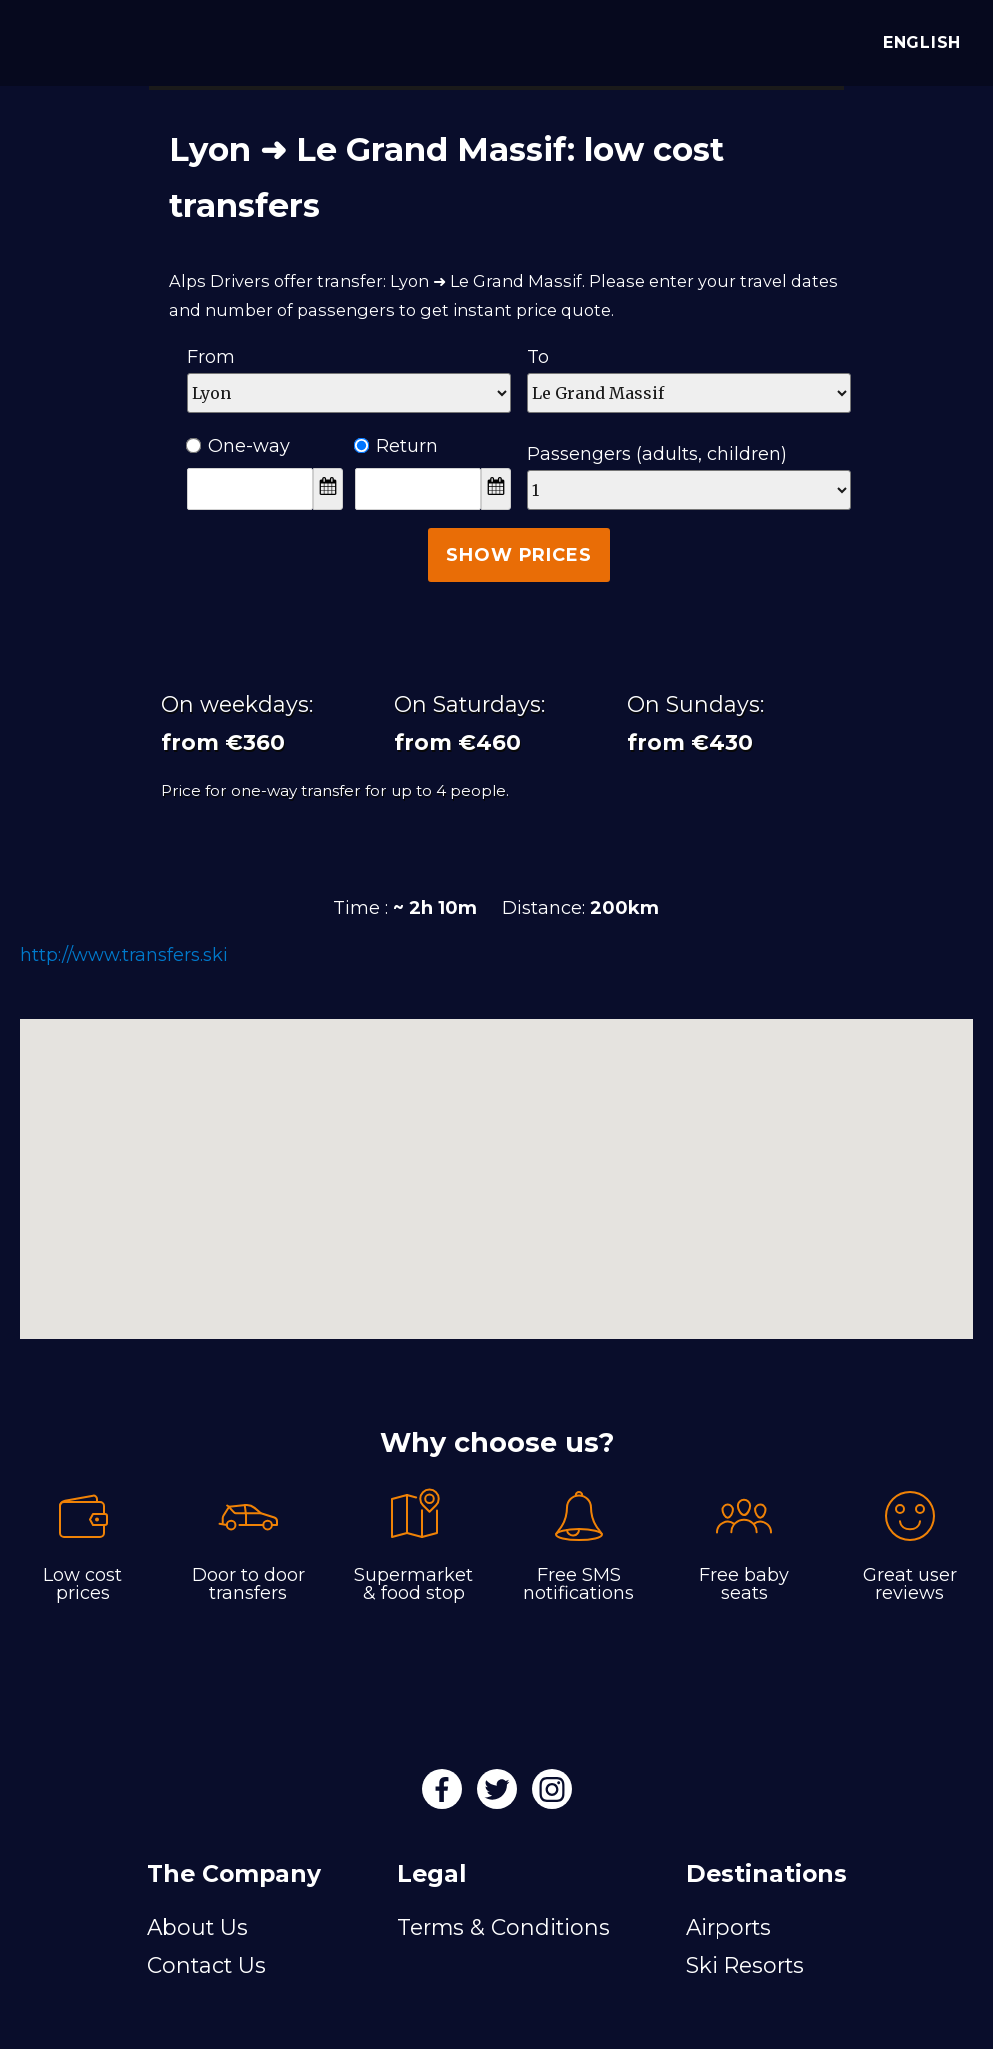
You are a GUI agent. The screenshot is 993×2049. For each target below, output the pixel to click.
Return (396, 446)
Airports (728, 1927)
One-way (238, 446)
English (917, 42)
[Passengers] (689, 490)
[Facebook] (444, 1796)
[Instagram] (552, 1796)
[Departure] (349, 393)
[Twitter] (499, 1796)
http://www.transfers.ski (124, 955)
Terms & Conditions (503, 1927)
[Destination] (689, 393)
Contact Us (206, 1965)
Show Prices (518, 555)
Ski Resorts (745, 1965)
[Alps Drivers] (44, 40)
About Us (197, 1927)
